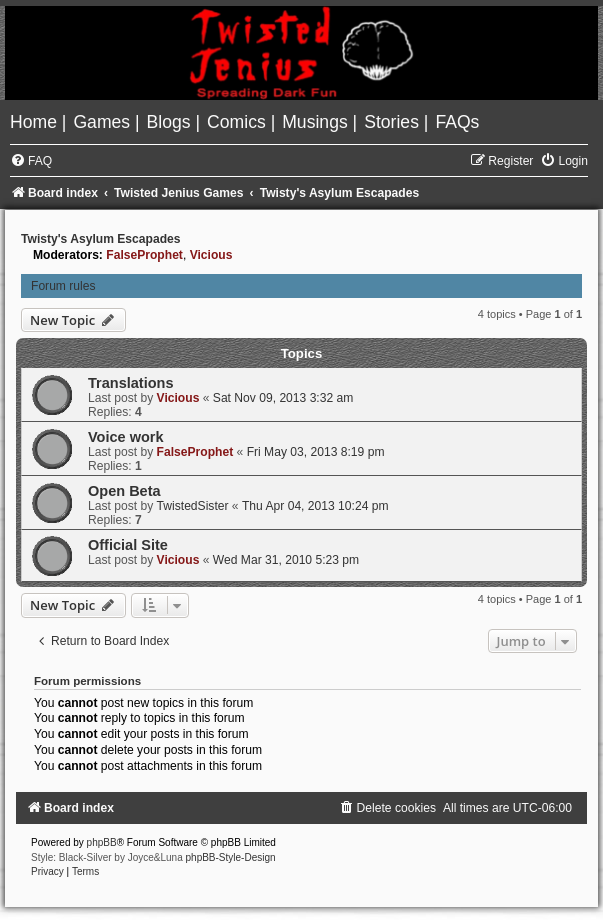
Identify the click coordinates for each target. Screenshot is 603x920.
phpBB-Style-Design (231, 857)
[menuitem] (36, 122)
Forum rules (63, 286)
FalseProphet (144, 255)
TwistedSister (193, 506)
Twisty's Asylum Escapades (101, 239)
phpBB (102, 842)
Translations (131, 383)
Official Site (128, 545)
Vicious (211, 255)
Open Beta (124, 491)
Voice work (126, 437)
